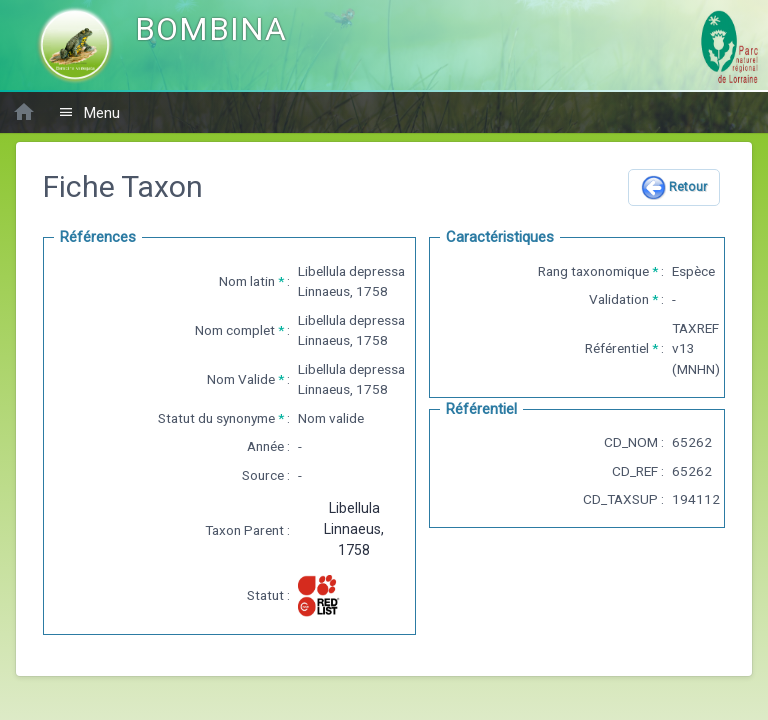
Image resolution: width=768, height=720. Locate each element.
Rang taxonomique (593, 271)
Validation (619, 299)
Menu (89, 112)
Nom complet (235, 330)
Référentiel (617, 348)
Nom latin (247, 281)
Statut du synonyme (216, 418)
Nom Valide (241, 379)
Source (263, 475)
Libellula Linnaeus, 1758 (354, 529)
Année (265, 446)
